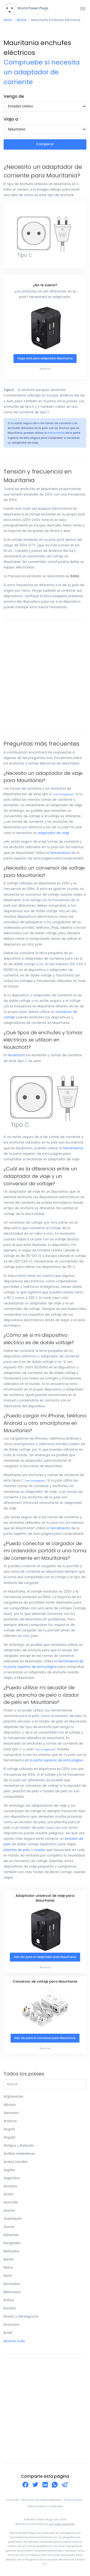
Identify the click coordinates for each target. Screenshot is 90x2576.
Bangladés (12, 2243)
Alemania (11, 2113)
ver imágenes (45, 1749)
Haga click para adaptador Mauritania (45, 358)
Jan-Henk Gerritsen (61, 2524)
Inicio (8, 20)
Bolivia (9, 2300)
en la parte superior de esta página (54, 1760)
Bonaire (10, 2308)
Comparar (45, 144)
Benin (8, 2275)
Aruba (8, 2194)
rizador (39, 1850)
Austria (9, 2210)
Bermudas (12, 2284)
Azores (9, 2227)
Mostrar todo (14, 2341)
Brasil (8, 2333)
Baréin (9, 2259)
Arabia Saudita (16, 2162)
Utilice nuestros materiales (45, 2506)
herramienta (56, 433)
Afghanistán (13, 2096)
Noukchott (16, 1055)
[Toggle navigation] (82, 8)
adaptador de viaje (53, 833)
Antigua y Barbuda (19, 2145)
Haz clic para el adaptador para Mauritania (45, 1957)
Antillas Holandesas (19, 2153)
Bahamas (11, 2235)
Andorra (10, 2121)
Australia (11, 2202)
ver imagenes (63, 794)
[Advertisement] (45, 675)
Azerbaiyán (13, 2218)
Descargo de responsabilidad (41, 2500)
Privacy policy (73, 2500)
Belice (8, 2267)
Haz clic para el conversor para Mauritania (45, 2038)
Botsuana (11, 2324)
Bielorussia (12, 2292)
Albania (10, 2105)
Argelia (9, 2170)
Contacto (12, 2500)
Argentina (11, 2178)
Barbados (11, 2251)
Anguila (9, 2137)
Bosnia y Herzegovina (21, 2316)
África (21, 20)
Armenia (10, 2186)
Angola (9, 2129)
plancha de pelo (17, 1850)
